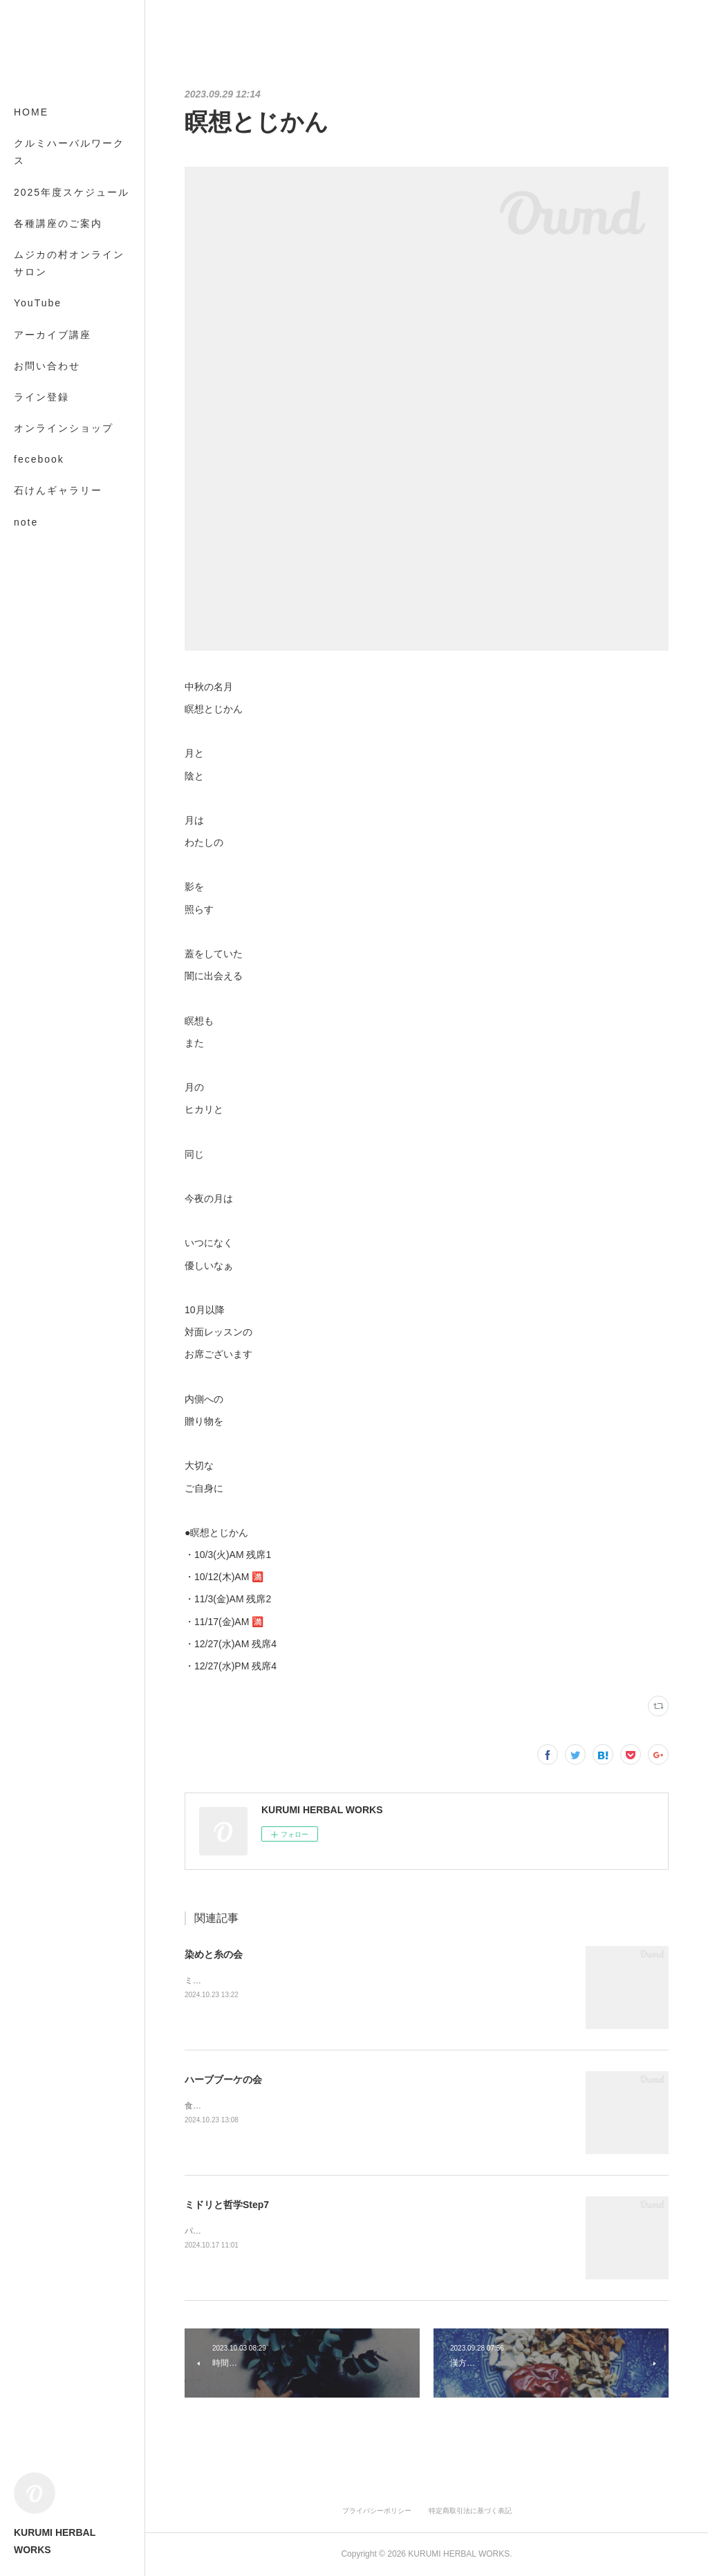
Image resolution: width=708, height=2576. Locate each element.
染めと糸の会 (214, 1954)
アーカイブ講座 (52, 334)
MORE (31, 490)
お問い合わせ (47, 365)
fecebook (39, 459)
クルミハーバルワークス (69, 152)
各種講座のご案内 (58, 223)
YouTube (38, 302)
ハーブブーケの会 (223, 2079)
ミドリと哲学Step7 (227, 2204)
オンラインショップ (63, 428)
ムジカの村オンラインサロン (69, 263)
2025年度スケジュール (71, 192)
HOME (31, 112)
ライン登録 (41, 396)
